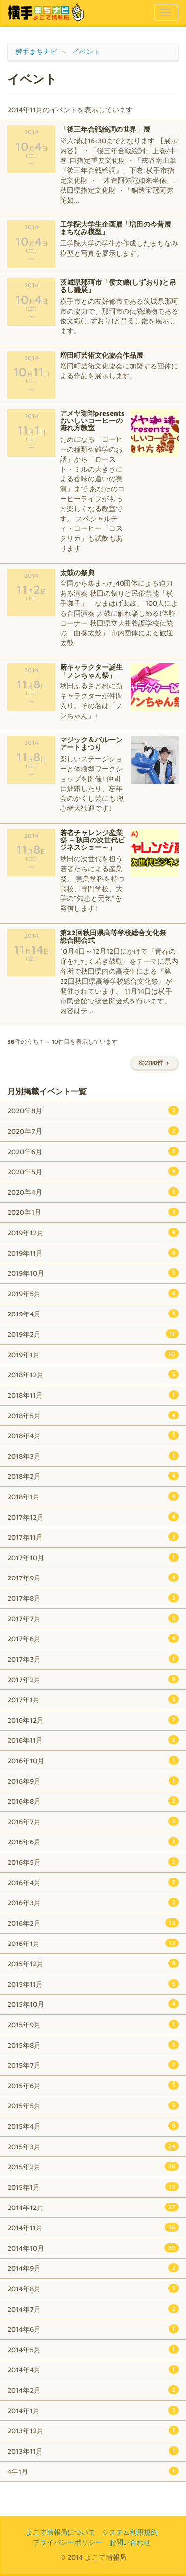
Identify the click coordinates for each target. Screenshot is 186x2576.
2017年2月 (93, 1679)
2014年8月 (93, 2288)
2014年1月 (93, 2410)
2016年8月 (93, 1800)
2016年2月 (93, 1922)
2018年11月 (93, 1394)
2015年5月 (93, 2105)
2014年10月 (93, 2247)
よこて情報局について (60, 2532)
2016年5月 (93, 1861)
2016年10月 (93, 1760)
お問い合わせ (130, 2542)
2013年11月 (93, 2450)
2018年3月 (93, 1455)
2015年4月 (93, 2125)
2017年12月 (93, 1516)
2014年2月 (93, 2389)
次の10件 (154, 1062)
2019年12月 (93, 1232)
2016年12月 (93, 1719)
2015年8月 (93, 2044)
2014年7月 (93, 2308)
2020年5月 (93, 1171)
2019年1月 (93, 1354)
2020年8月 (93, 1110)
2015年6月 (93, 2085)
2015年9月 (93, 2024)
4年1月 (93, 2471)
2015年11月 (93, 1983)
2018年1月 (93, 1496)
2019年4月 (93, 1313)
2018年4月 (93, 1435)
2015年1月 (93, 2186)
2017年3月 (93, 1658)
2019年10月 (93, 1272)
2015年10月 (93, 2003)
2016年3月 (93, 1902)
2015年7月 (93, 2064)
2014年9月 (93, 2267)
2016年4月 (93, 1882)
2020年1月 (93, 1212)
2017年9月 (93, 1577)
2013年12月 (93, 2430)
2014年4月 (93, 2369)
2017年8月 (93, 1597)
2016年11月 (93, 1739)
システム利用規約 (130, 2532)
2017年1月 (93, 1699)
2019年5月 (93, 1293)
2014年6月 (93, 2328)
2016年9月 (93, 1780)
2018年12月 (93, 1374)
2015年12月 (93, 1963)
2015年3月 (93, 2146)
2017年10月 (93, 1557)
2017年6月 (93, 1638)
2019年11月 (93, 1252)
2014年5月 (93, 2349)
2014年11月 (93, 2227)
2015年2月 (93, 2166)
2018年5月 (93, 1415)
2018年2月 (93, 1476)
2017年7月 (93, 1618)
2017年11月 (93, 1536)
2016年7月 (93, 1821)
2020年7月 (93, 1130)
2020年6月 (93, 1151)
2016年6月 (93, 1841)
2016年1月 (93, 1943)
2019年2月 (93, 1333)
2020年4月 (93, 1191)
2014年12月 (93, 2207)
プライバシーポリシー (67, 2542)
